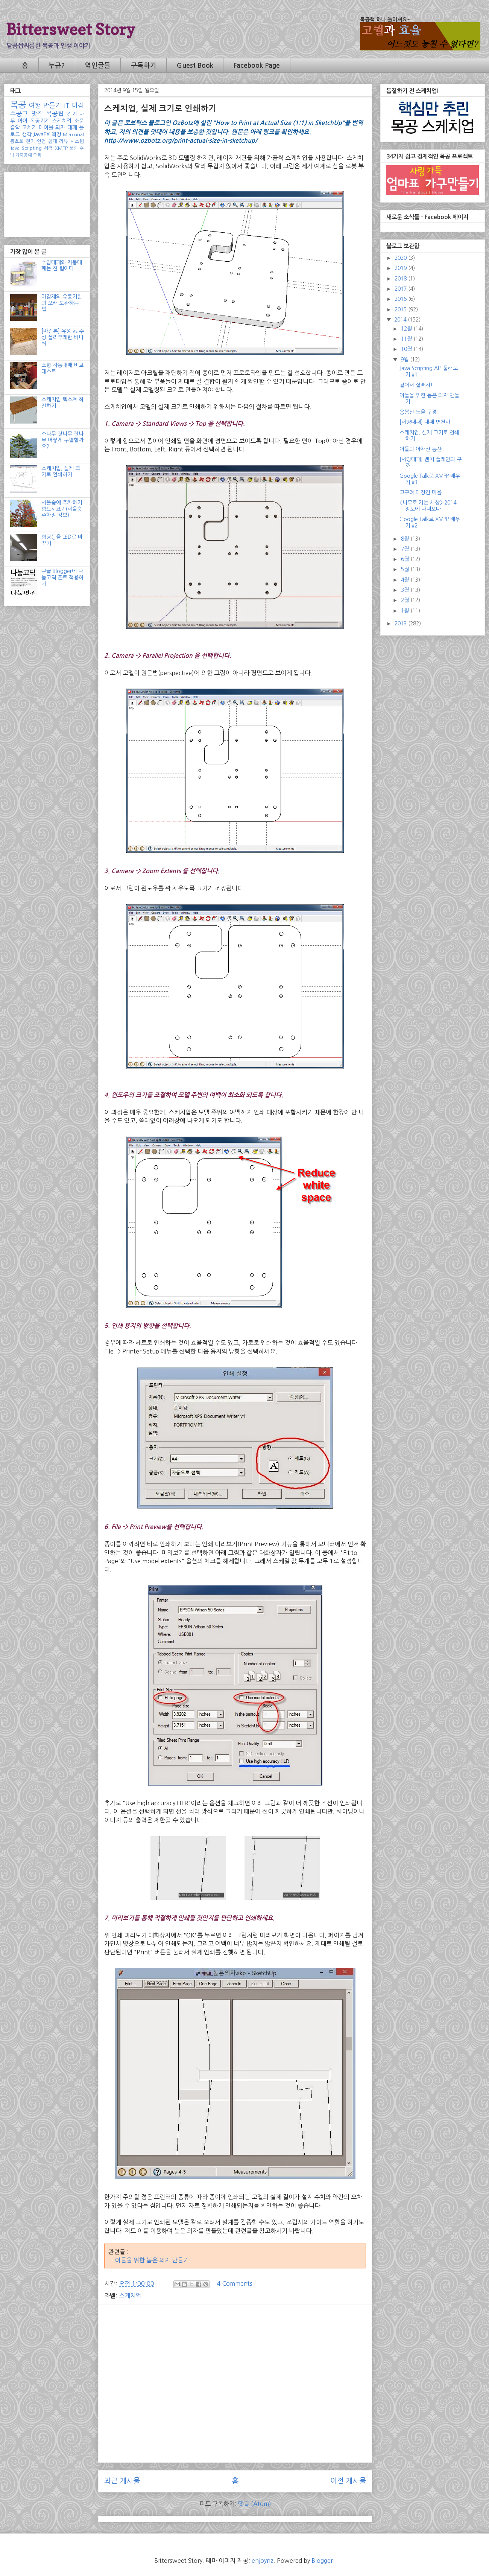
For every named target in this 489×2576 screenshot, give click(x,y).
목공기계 (40, 120)
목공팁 (55, 114)
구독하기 (143, 65)
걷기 (72, 114)
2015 (401, 309)
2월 (405, 600)
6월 (405, 559)
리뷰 (63, 141)
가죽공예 (23, 155)
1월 (405, 610)
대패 (72, 127)
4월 (405, 579)
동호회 (17, 141)
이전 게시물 (348, 2481)
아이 (22, 120)
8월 (405, 538)
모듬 (37, 155)
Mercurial (73, 134)
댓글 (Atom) (254, 2504)
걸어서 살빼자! (416, 385)
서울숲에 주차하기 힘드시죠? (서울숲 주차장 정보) (61, 509)
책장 (56, 134)
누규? (57, 65)
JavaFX (41, 134)
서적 (48, 148)
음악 (15, 127)
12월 (407, 328)
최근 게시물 (122, 2481)
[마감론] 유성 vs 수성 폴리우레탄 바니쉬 (62, 337)
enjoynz (262, 2561)
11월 (407, 338)
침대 (52, 141)
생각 (27, 134)
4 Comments (234, 2283)
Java (15, 148)
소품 (79, 120)
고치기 (29, 127)
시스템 (77, 141)
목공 (18, 105)
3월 (405, 590)
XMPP (61, 148)
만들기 (52, 105)
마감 (78, 105)
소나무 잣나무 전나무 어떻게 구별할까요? (62, 440)
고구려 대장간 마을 (420, 492)
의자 (60, 127)
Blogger (322, 2561)
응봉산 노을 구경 (418, 412)
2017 (401, 288)
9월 (405, 359)
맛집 (37, 114)
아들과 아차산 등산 (420, 449)
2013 (401, 623)
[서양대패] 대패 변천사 (424, 422)
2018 (401, 278)
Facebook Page (256, 65)
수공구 (19, 114)
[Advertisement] (235, 2363)
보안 (74, 148)
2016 (401, 299)
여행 (35, 105)
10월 (407, 349)
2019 (401, 268)
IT (67, 105)
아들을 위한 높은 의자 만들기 (152, 2260)
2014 (401, 319)
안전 (41, 141)
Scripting (32, 148)
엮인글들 (98, 65)
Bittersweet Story (70, 29)
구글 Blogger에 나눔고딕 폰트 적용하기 (62, 578)
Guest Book (195, 65)
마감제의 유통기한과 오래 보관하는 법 (61, 303)
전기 (30, 141)
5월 (405, 569)
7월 (405, 549)
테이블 (46, 127)
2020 (401, 258)
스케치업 (130, 2295)
